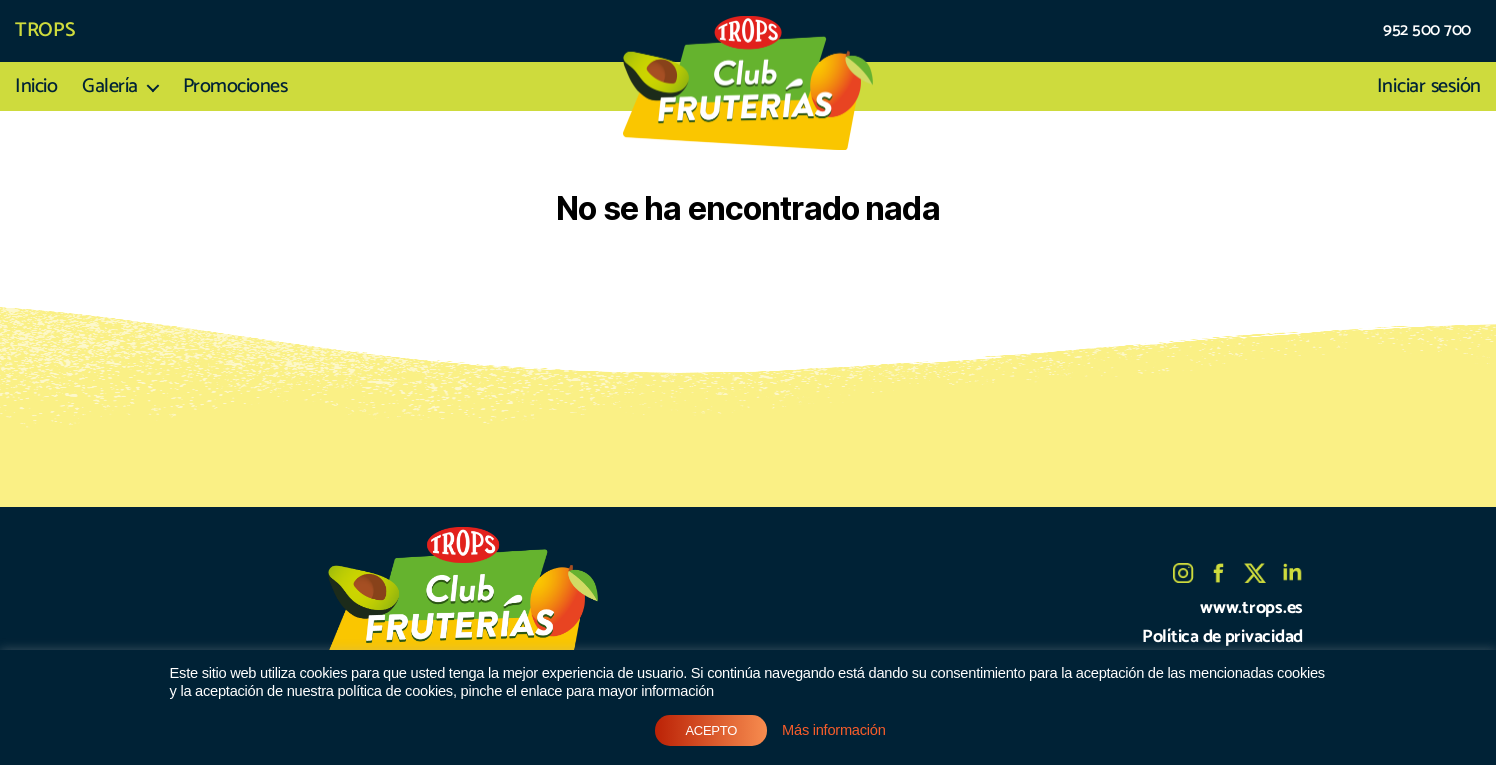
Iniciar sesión (1429, 87)
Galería (110, 87)
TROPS (45, 31)
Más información (833, 730)
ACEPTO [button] (711, 730)
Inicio (36, 87)
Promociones (235, 87)
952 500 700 (1427, 31)
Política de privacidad (1222, 637)
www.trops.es (1251, 608)
